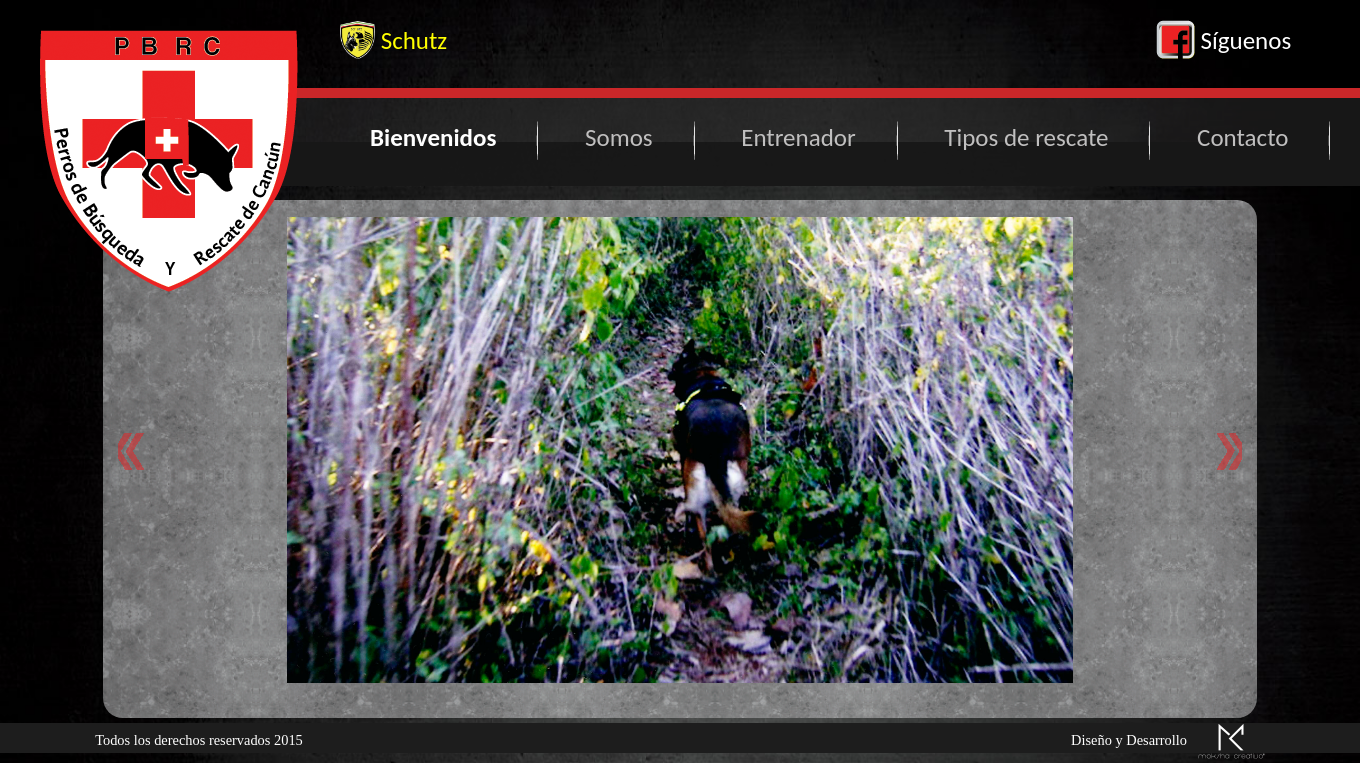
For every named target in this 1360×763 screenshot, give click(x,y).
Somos (619, 137)
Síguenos (1223, 40)
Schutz (393, 40)
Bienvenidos (433, 137)
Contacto (1242, 137)
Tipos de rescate (1026, 137)
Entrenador (798, 137)
